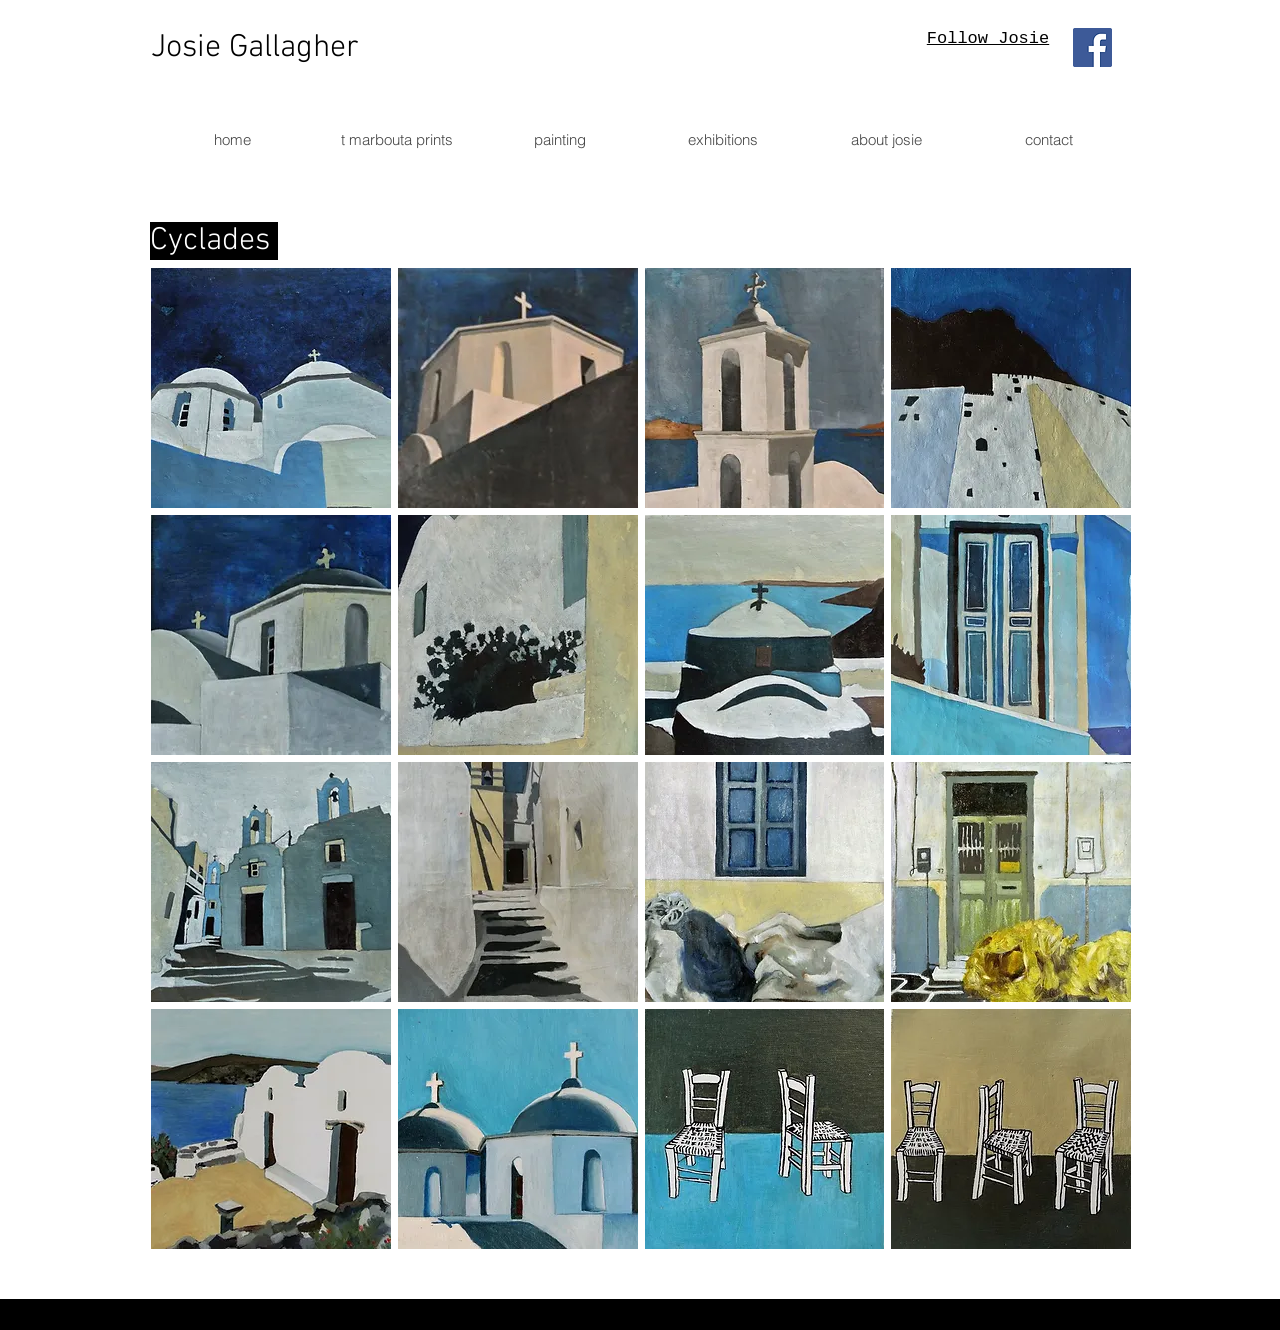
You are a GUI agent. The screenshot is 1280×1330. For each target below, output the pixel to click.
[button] (271, 388)
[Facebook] (1092, 47)
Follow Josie (988, 38)
